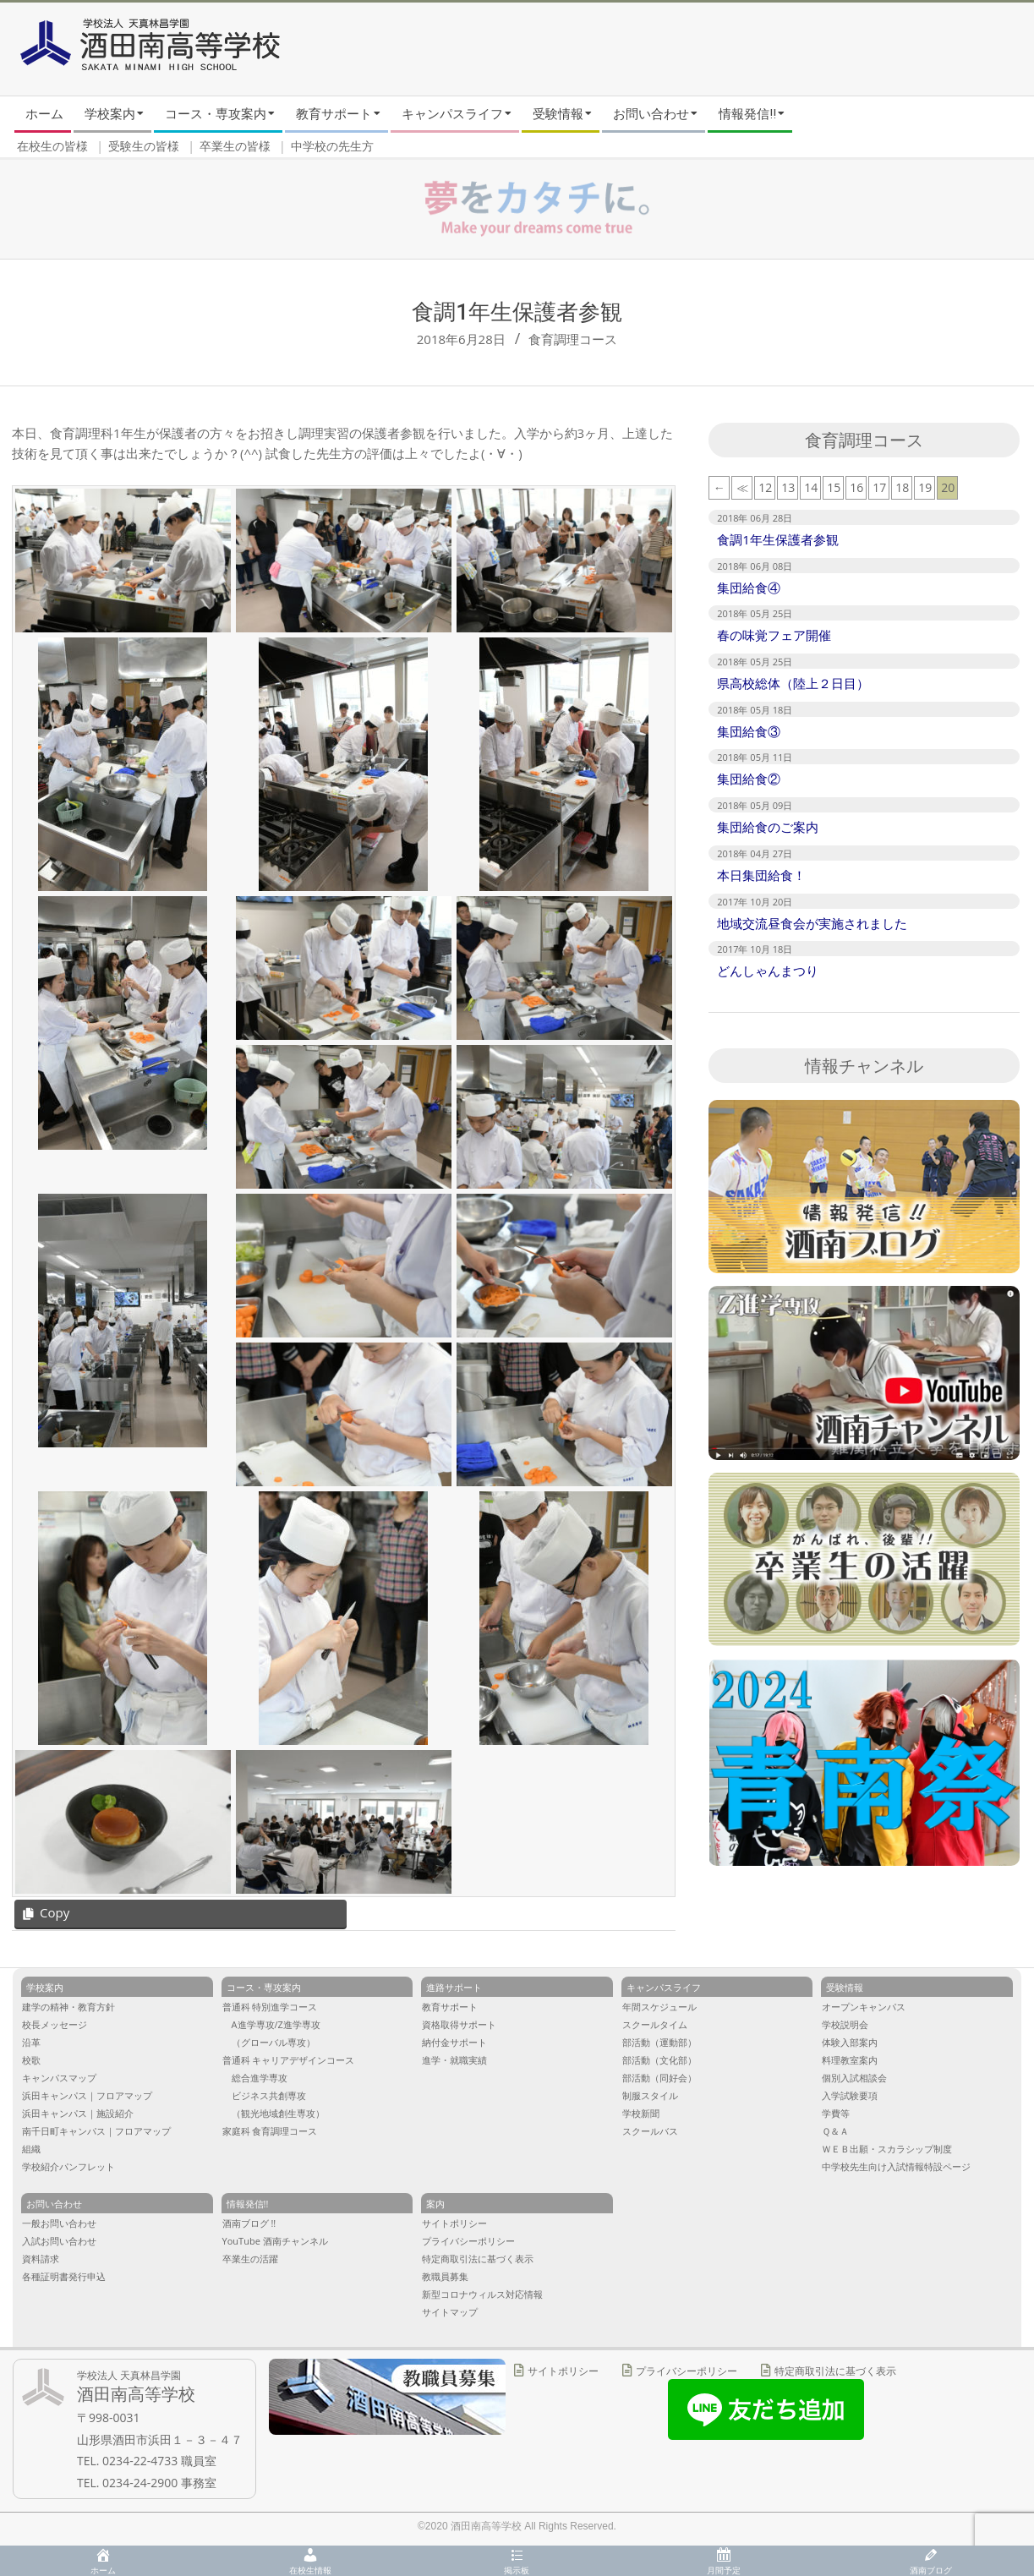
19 (925, 487)
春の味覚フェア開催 (774, 634)
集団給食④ (748, 587)
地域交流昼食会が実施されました (812, 923)
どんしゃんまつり (767, 970)
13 (788, 487)
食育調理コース (572, 339)
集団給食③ (748, 731)
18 (902, 487)
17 (879, 487)
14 (811, 487)
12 (765, 487)
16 (856, 487)
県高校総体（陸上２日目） (793, 683)
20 (948, 487)
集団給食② (748, 778)
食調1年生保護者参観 (778, 539)
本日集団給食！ (761, 875)
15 (833, 487)
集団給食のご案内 (767, 826)
